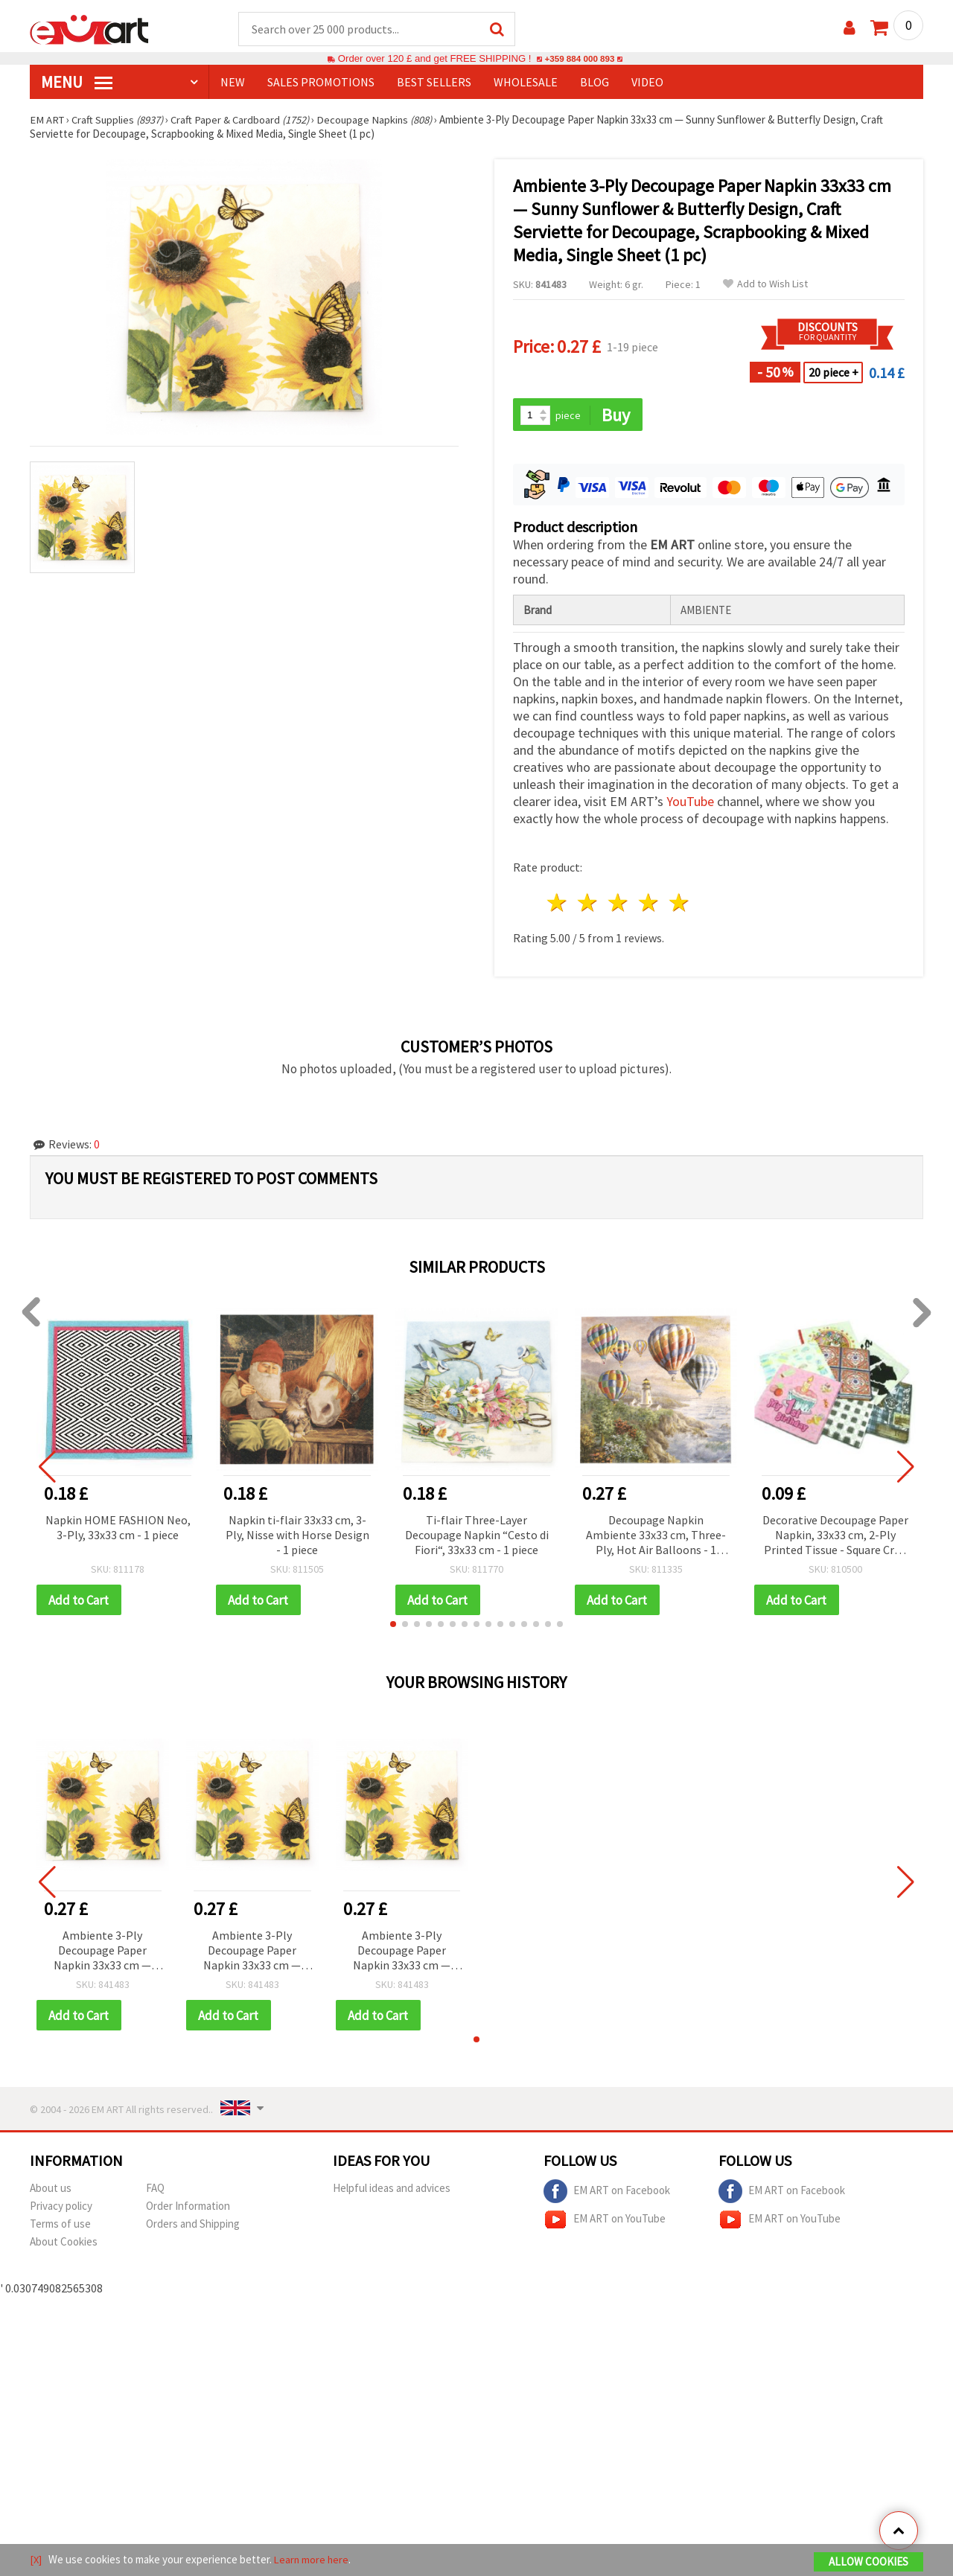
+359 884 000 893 (579, 59)
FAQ (155, 2191)
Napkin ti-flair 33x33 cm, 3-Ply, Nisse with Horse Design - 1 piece (297, 1536)
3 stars (619, 904)
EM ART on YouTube (605, 2222)
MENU (76, 82)
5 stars (679, 904)
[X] (36, 2560)
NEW (232, 82)
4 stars (649, 904)
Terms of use (60, 2226)
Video (647, 82)
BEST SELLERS (434, 82)
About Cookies (64, 2244)
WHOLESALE (526, 82)
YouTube (690, 803)
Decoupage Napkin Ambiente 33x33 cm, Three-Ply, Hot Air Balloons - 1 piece (656, 1537)
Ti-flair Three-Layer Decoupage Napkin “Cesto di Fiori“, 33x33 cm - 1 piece (477, 1536)
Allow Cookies (868, 2562)
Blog (594, 82)
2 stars (588, 904)
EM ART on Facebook (607, 2194)
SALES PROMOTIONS (320, 82)
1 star (558, 904)
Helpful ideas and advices (391, 2191)
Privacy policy (61, 2209)
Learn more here (313, 2560)
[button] (393, 1626)
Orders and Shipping (193, 2226)
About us (50, 2191)
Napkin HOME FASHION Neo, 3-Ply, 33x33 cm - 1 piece (118, 1529)
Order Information (188, 2209)
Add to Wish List (765, 284)
